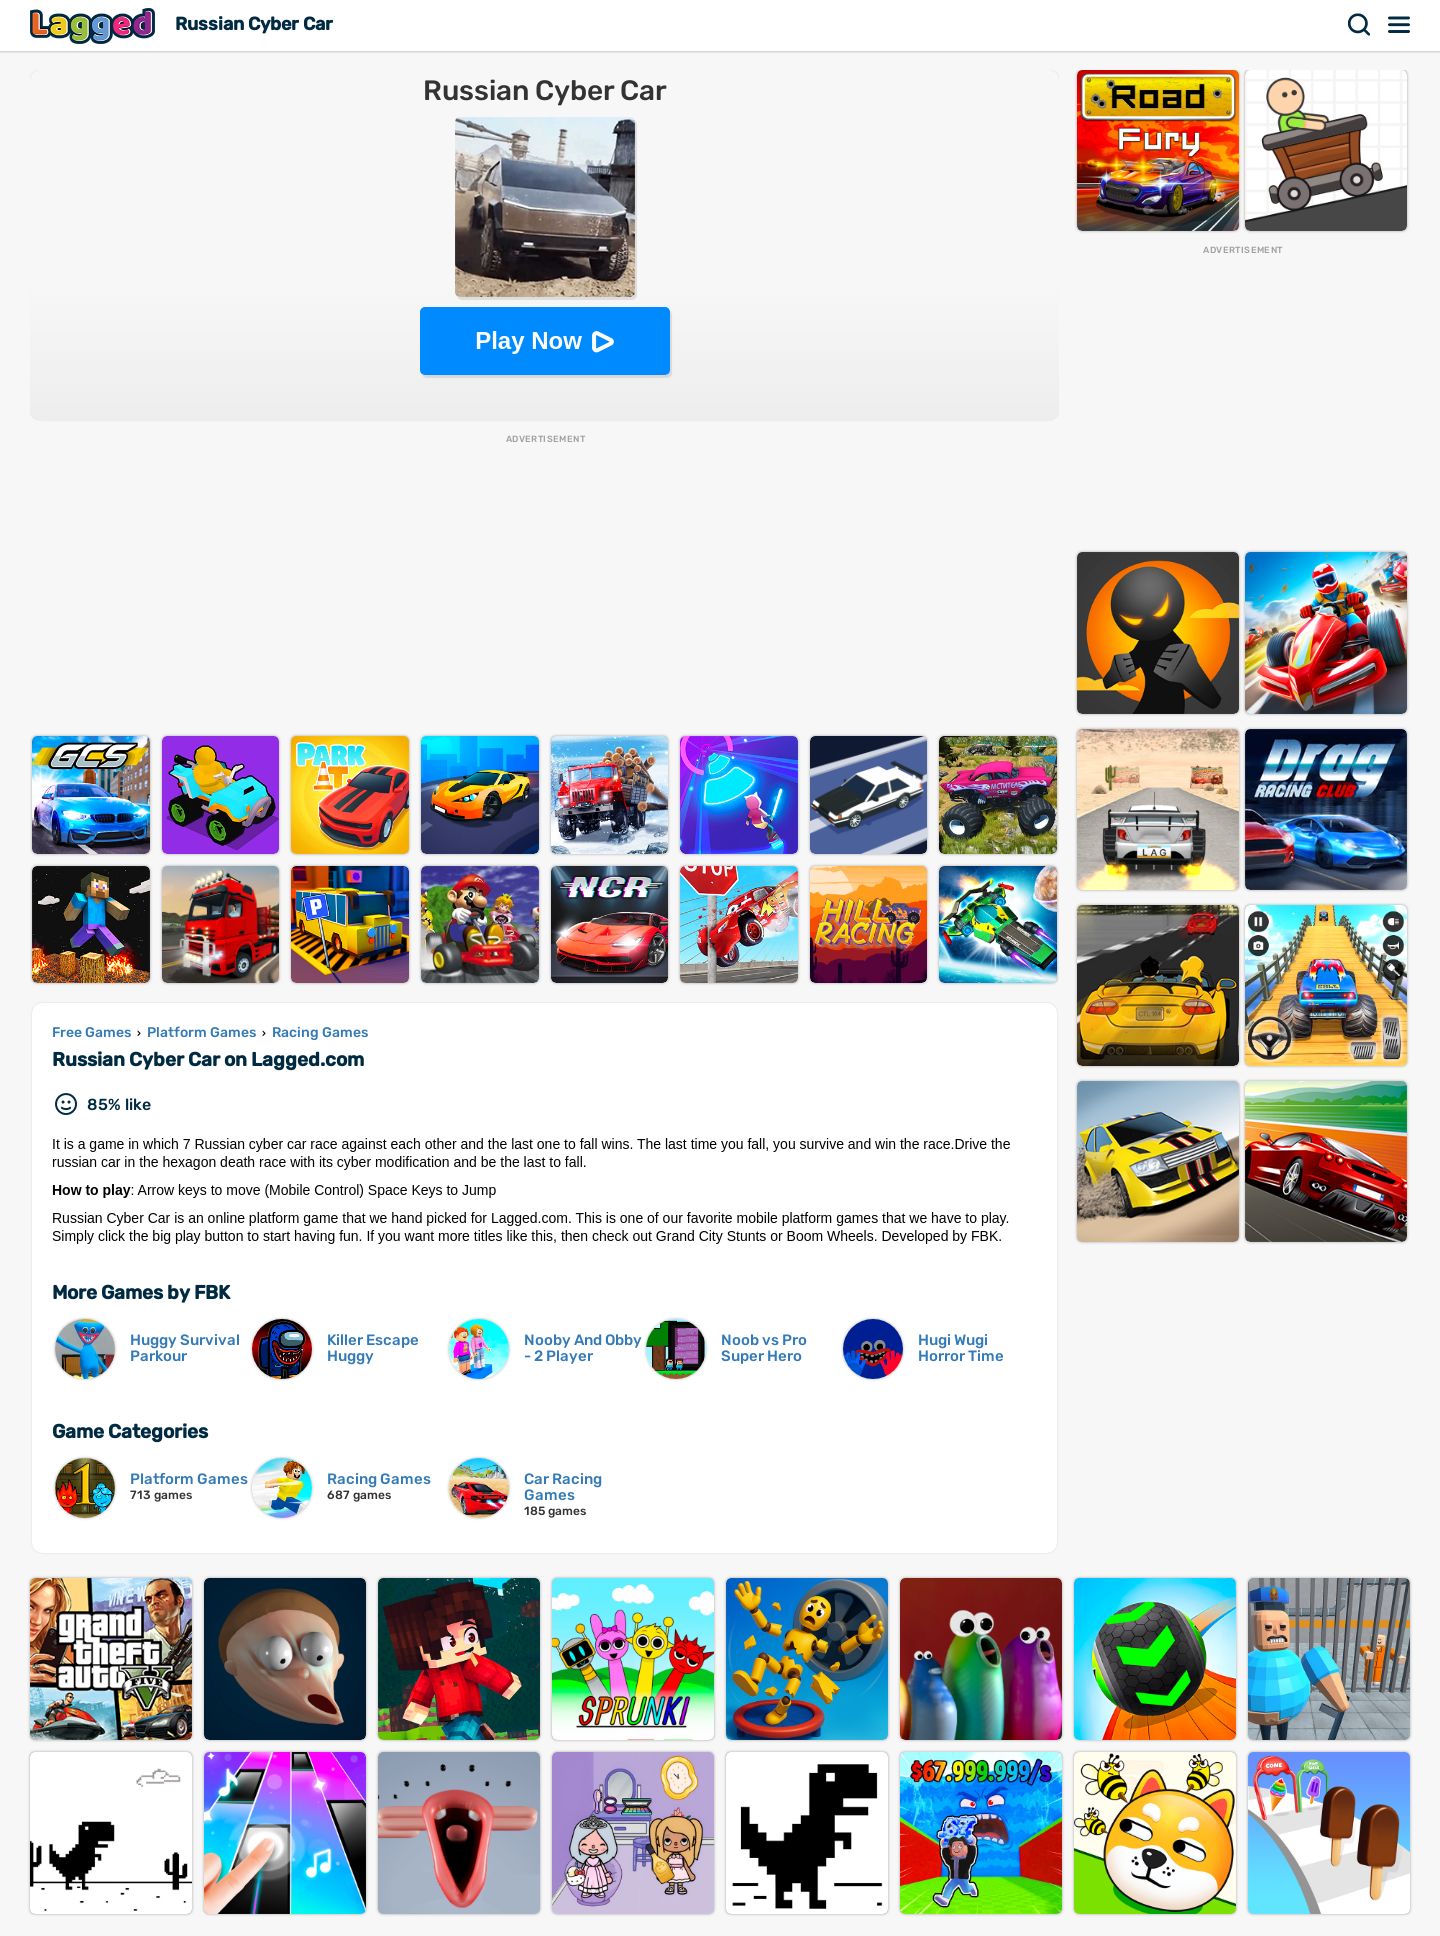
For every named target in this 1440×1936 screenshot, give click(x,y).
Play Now (528, 340)
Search (1360, 25)
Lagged (95, 25)
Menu (1400, 25)
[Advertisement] (545, 586)
